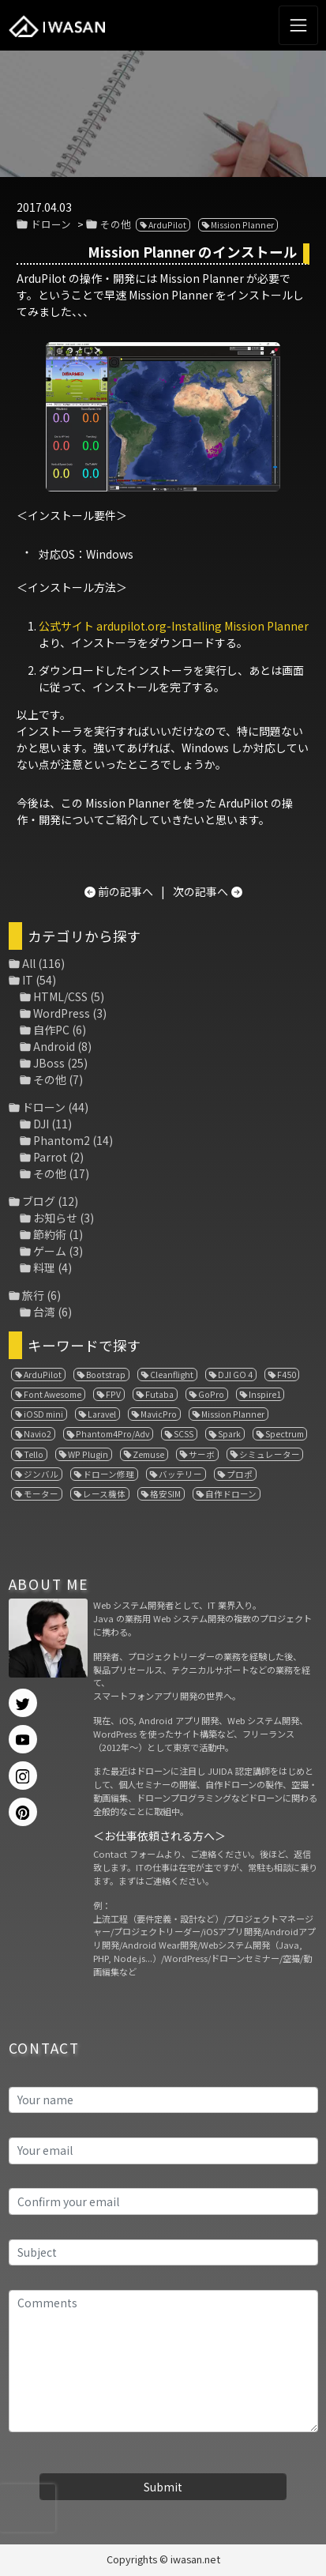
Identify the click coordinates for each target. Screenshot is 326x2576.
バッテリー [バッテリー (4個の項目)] (180, 1474)
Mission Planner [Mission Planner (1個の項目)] (232, 1414)
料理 (44, 1267)
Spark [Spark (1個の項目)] (229, 1434)
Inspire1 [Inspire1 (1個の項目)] (265, 1394)
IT (27, 980)
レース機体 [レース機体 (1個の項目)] (104, 1494)
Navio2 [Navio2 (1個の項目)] (37, 1434)
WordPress (61, 1013)
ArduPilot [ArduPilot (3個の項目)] (43, 1374)
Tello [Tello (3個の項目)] (33, 1454)
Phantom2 (61, 1140)
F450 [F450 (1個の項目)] (286, 1374)
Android (54, 1046)
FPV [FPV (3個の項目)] (113, 1394)
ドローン (51, 224)
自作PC (51, 1030)
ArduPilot (167, 225)
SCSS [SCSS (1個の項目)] (183, 1434)
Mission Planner (242, 225)
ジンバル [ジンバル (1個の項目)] (41, 1474)
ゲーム (49, 1251)
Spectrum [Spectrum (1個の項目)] (284, 1434)
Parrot (50, 1157)
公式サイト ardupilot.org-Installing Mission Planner (174, 626)
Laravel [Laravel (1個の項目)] (102, 1414)
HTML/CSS (60, 996)
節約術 (49, 1234)
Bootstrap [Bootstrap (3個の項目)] (106, 1374)
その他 (115, 224)
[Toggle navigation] (298, 25)
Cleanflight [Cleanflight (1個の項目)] (171, 1374)
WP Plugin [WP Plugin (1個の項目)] (88, 1454)
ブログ (38, 1201)
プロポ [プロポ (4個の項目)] (240, 1474)
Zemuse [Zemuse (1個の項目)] (148, 1454)
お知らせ (55, 1218)
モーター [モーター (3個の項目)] (41, 1494)
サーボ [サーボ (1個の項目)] (202, 1454)
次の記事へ (200, 891)
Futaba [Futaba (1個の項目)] (159, 1394)
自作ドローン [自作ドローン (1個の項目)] (231, 1494)
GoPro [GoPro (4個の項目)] (211, 1394)
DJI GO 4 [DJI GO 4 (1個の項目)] (235, 1374)
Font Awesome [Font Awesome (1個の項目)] (52, 1394)
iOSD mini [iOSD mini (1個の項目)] (43, 1414)
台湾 (44, 1312)
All (29, 963)
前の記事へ (125, 891)
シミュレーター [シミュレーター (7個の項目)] (269, 1454)
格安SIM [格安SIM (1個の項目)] (165, 1494)
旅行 (33, 1295)
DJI (41, 1124)
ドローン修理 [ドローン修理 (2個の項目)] (108, 1474)
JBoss (49, 1063)
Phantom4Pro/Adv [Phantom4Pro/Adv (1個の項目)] (112, 1434)
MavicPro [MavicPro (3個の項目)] (159, 1414)
